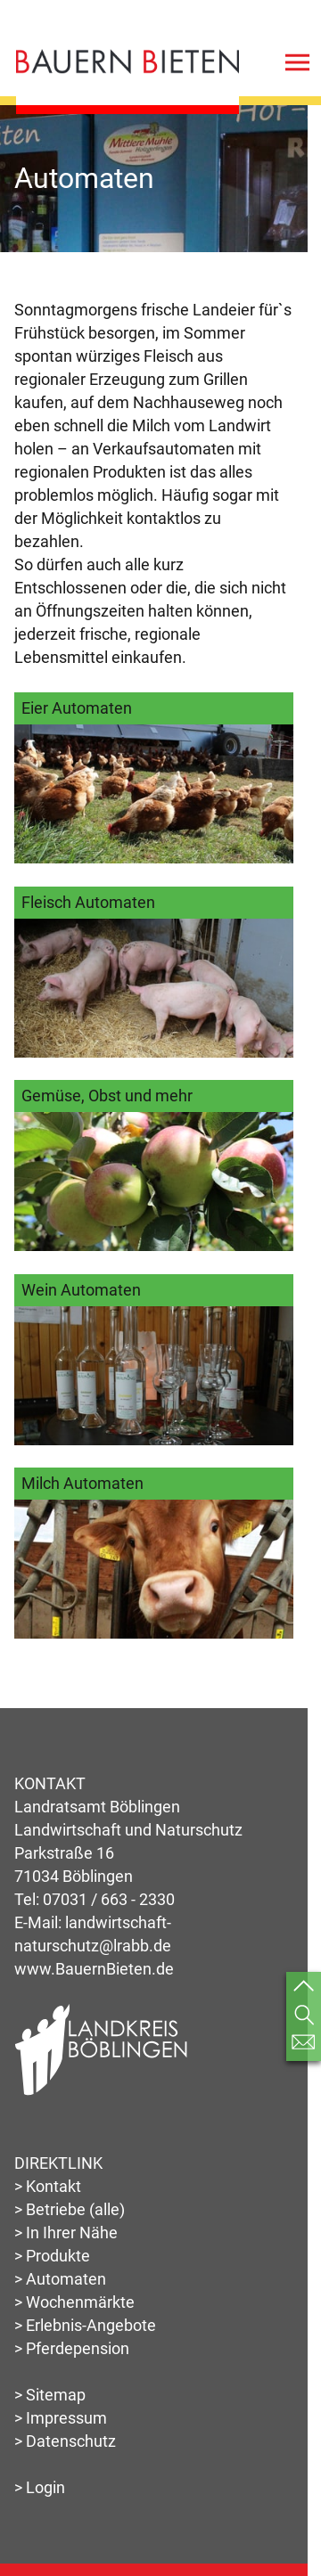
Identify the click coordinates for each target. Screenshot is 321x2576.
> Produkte (52, 2255)
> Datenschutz (65, 2441)
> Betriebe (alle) (69, 2209)
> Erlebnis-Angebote (85, 2325)
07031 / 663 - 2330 (109, 1899)
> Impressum (60, 2417)
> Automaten (60, 2278)
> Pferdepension (71, 2348)
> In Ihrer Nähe (66, 2232)
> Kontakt (47, 2186)
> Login (39, 2487)
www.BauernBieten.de (94, 1968)
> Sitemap (50, 2394)
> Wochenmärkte (74, 2302)
